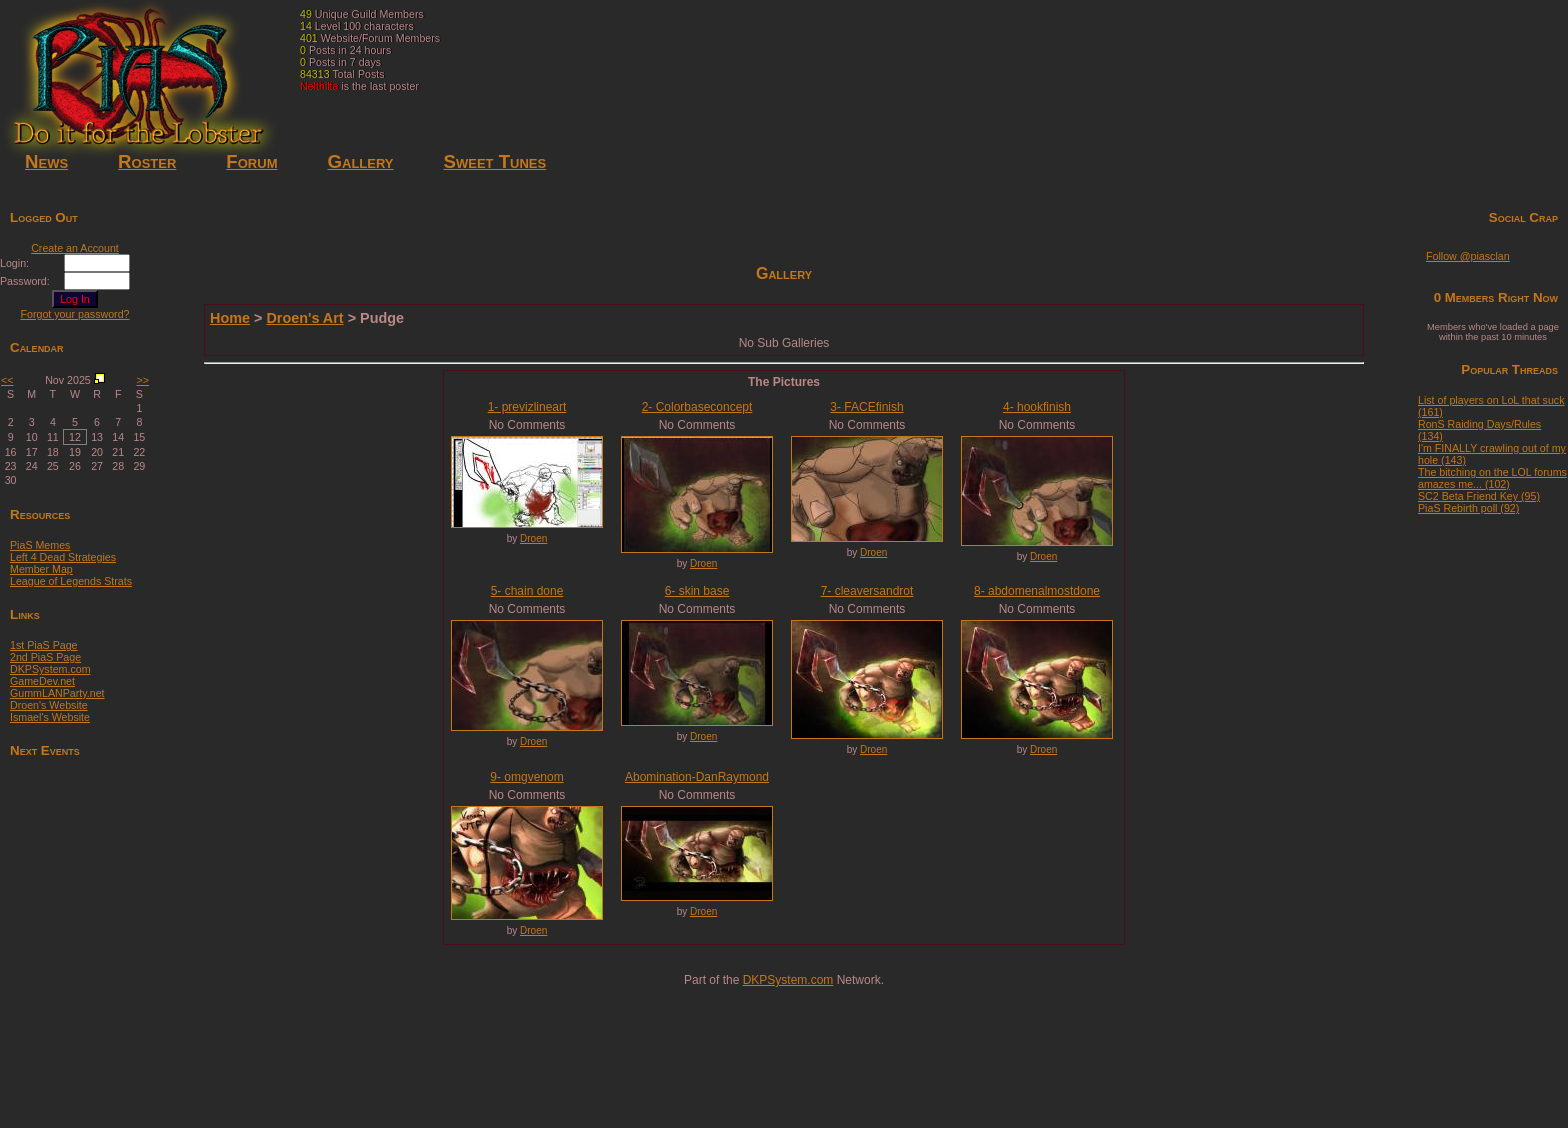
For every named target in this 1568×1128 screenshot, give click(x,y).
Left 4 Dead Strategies (63, 557)
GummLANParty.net (57, 693)
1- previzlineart (527, 407)
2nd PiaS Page (45, 657)
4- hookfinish (1037, 407)
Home (230, 318)
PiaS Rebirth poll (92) (1468, 508)
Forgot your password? (75, 314)
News (46, 161)
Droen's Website (49, 705)
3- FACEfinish (866, 407)
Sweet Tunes (495, 161)
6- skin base (697, 591)
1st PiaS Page (44, 645)
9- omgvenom (526, 777)
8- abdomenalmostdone (1037, 591)
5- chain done (527, 591)
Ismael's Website (50, 717)
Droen (533, 538)
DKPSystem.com (50, 669)
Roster (147, 161)
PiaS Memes (40, 545)
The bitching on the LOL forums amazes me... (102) (1492, 478)
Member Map (41, 569)
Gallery (360, 161)
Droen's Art (304, 318)
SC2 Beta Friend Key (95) (1479, 496)
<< (7, 380)
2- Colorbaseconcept (697, 407)
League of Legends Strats (71, 581)
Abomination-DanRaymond (697, 777)
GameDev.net (42, 681)
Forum (251, 161)
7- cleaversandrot (867, 591)
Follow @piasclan (1468, 256)
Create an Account (75, 248)
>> (143, 380)
